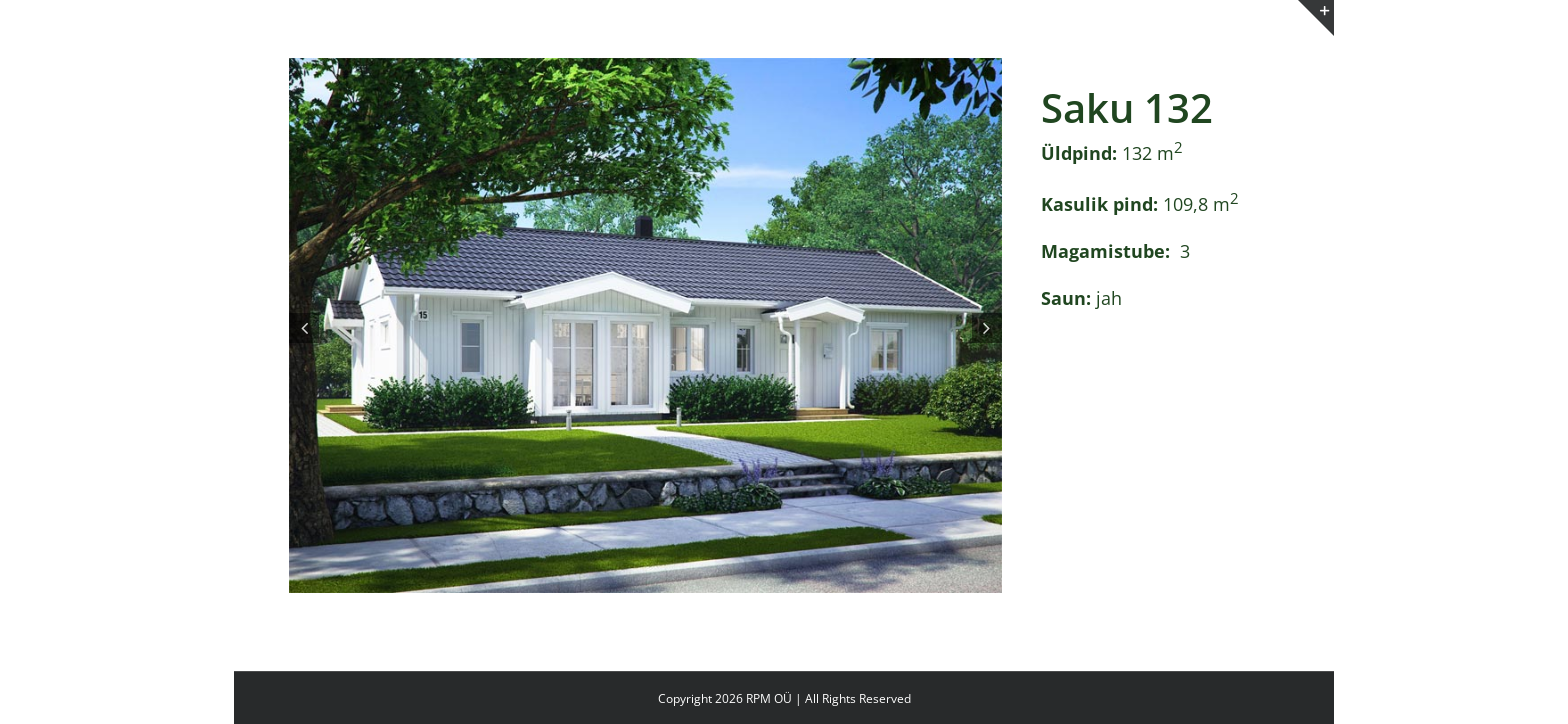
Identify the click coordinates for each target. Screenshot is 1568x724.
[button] (304, 328)
